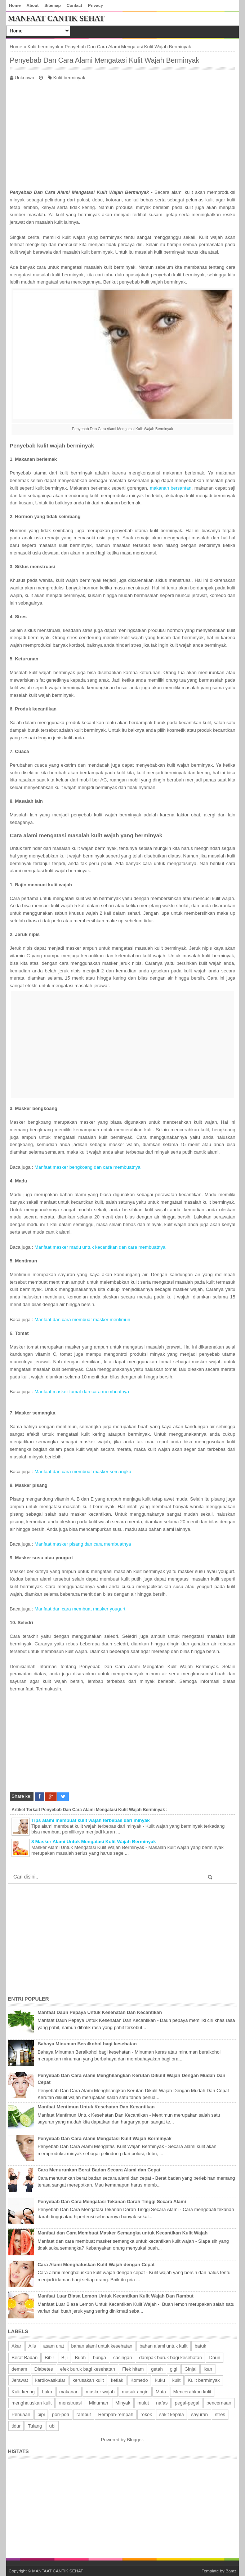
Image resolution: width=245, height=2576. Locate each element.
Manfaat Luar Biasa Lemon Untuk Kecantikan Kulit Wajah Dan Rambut (115, 2296)
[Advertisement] (122, 132)
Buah (80, 2357)
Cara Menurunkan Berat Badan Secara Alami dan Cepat (98, 2169)
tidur (16, 2426)
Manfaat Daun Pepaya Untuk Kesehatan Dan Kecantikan (99, 2012)
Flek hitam (133, 2369)
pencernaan (218, 2403)
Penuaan (21, 2414)
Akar (16, 2346)
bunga (99, 2357)
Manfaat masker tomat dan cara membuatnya (82, 1391)
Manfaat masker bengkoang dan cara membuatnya (88, 1167)
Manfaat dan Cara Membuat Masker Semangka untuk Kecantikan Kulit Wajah (122, 2233)
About (32, 5)
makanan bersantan (171, 488)
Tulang (35, 2426)
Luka (47, 2391)
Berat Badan (24, 2357)
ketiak (117, 2380)
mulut (143, 2403)
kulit (176, 2380)
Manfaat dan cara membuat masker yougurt (80, 1609)
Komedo (139, 2380)
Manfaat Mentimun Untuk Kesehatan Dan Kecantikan (96, 2106)
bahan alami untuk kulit (163, 2346)
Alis (32, 2346)
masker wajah (100, 2391)
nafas (162, 2403)
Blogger (135, 2439)
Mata (161, 2391)
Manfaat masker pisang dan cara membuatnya (83, 1544)
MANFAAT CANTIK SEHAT (56, 18)
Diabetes (43, 2369)
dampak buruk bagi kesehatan (170, 2357)
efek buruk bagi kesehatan (87, 2369)
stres (220, 2414)
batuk (200, 2346)
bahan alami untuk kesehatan (102, 2346)
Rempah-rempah (115, 2414)
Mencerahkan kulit (192, 2391)
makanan (69, 2391)
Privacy (95, 5)
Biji (64, 2357)
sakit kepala (171, 2414)
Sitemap (52, 5)
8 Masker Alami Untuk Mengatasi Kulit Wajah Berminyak (93, 1841)
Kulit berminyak (43, 46)
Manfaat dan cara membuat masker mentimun (82, 1319)
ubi (52, 2426)
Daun (214, 2357)
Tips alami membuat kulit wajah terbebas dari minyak (90, 1820)
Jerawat (20, 2380)
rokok (146, 2414)
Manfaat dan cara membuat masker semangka (83, 1471)
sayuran (199, 2414)
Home (15, 5)
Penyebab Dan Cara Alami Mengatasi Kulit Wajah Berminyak (104, 60)
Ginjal (190, 2369)
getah (157, 2369)
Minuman (98, 2403)
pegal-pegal (187, 2403)
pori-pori (60, 2414)
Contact (75, 5)
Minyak (122, 2403)
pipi (41, 2414)
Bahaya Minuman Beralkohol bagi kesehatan (87, 2043)
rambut (83, 2414)
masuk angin (135, 2391)
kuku (160, 2380)
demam (19, 2369)
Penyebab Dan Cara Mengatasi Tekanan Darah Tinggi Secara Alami (111, 2201)
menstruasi (70, 2403)
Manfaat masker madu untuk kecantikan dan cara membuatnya (100, 1247)
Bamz (231, 2570)
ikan (208, 2369)
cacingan (122, 2357)
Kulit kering (23, 2391)
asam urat (53, 2346)
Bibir (49, 2357)
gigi (173, 2369)
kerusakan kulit (88, 2380)
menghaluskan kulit (32, 2403)
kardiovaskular (50, 2380)
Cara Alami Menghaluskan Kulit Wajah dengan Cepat (96, 2264)
